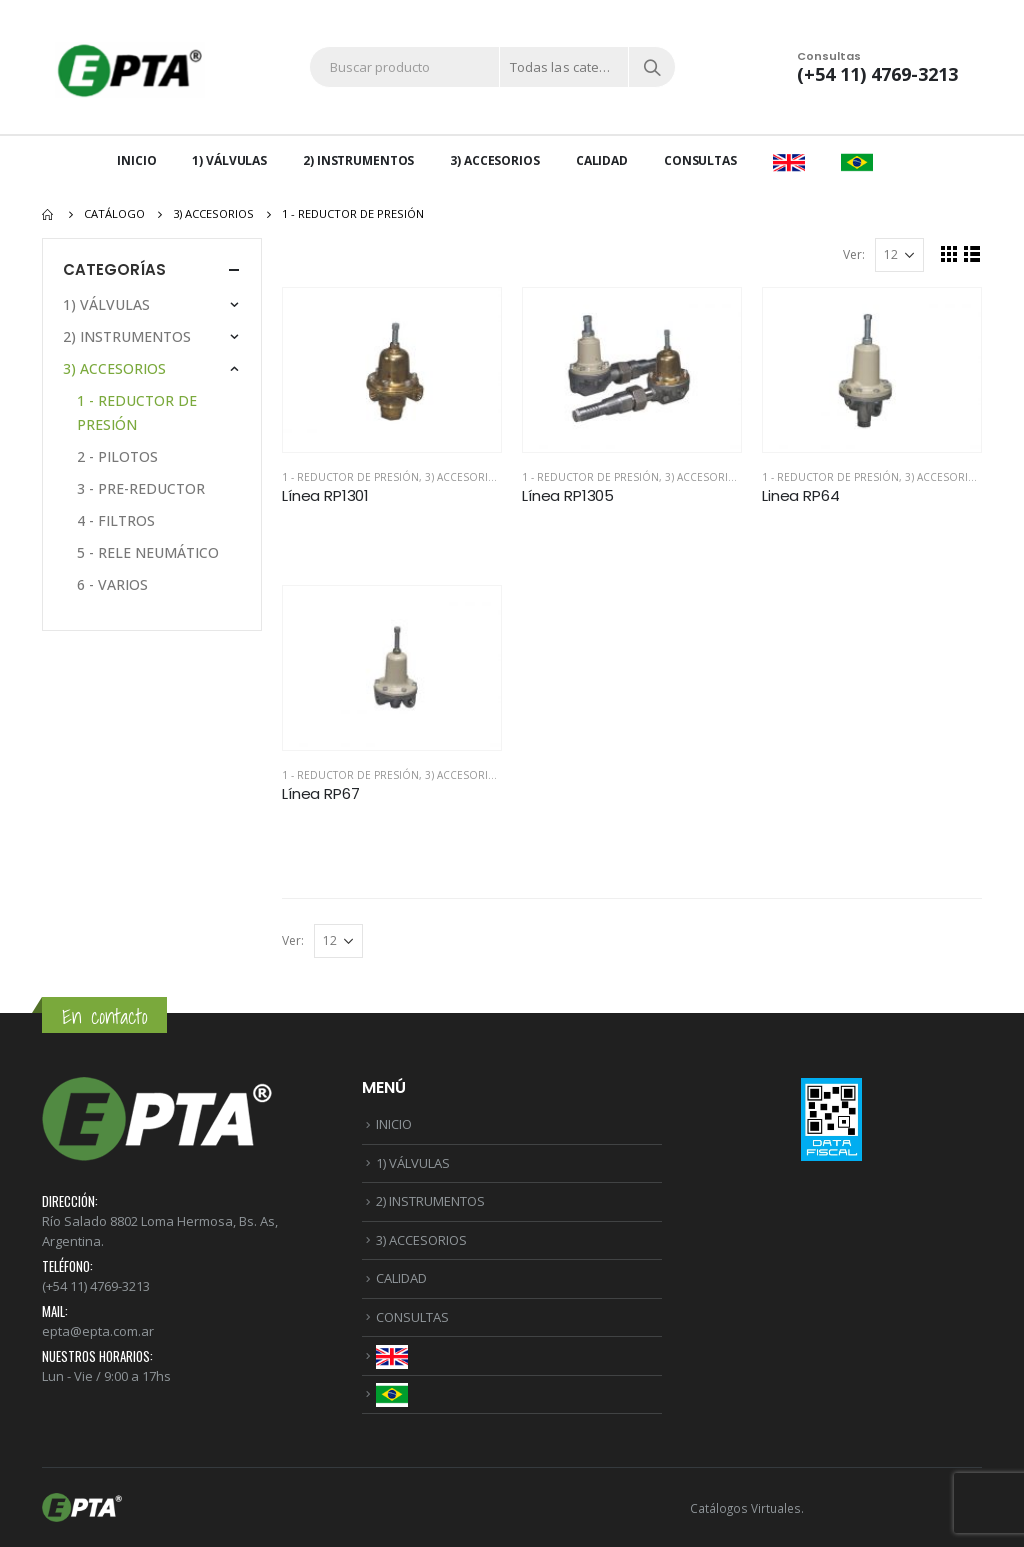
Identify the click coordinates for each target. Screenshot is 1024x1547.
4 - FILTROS (116, 520)
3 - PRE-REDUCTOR (141, 488)
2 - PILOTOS (117, 456)
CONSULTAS (700, 160)
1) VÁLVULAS (229, 160)
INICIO (136, 160)
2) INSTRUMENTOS (358, 160)
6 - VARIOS (112, 584)
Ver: (854, 254)
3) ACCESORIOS (494, 160)
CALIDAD (602, 160)
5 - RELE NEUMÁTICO (148, 552)
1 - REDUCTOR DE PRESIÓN (350, 477)
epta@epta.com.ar (98, 1331)
